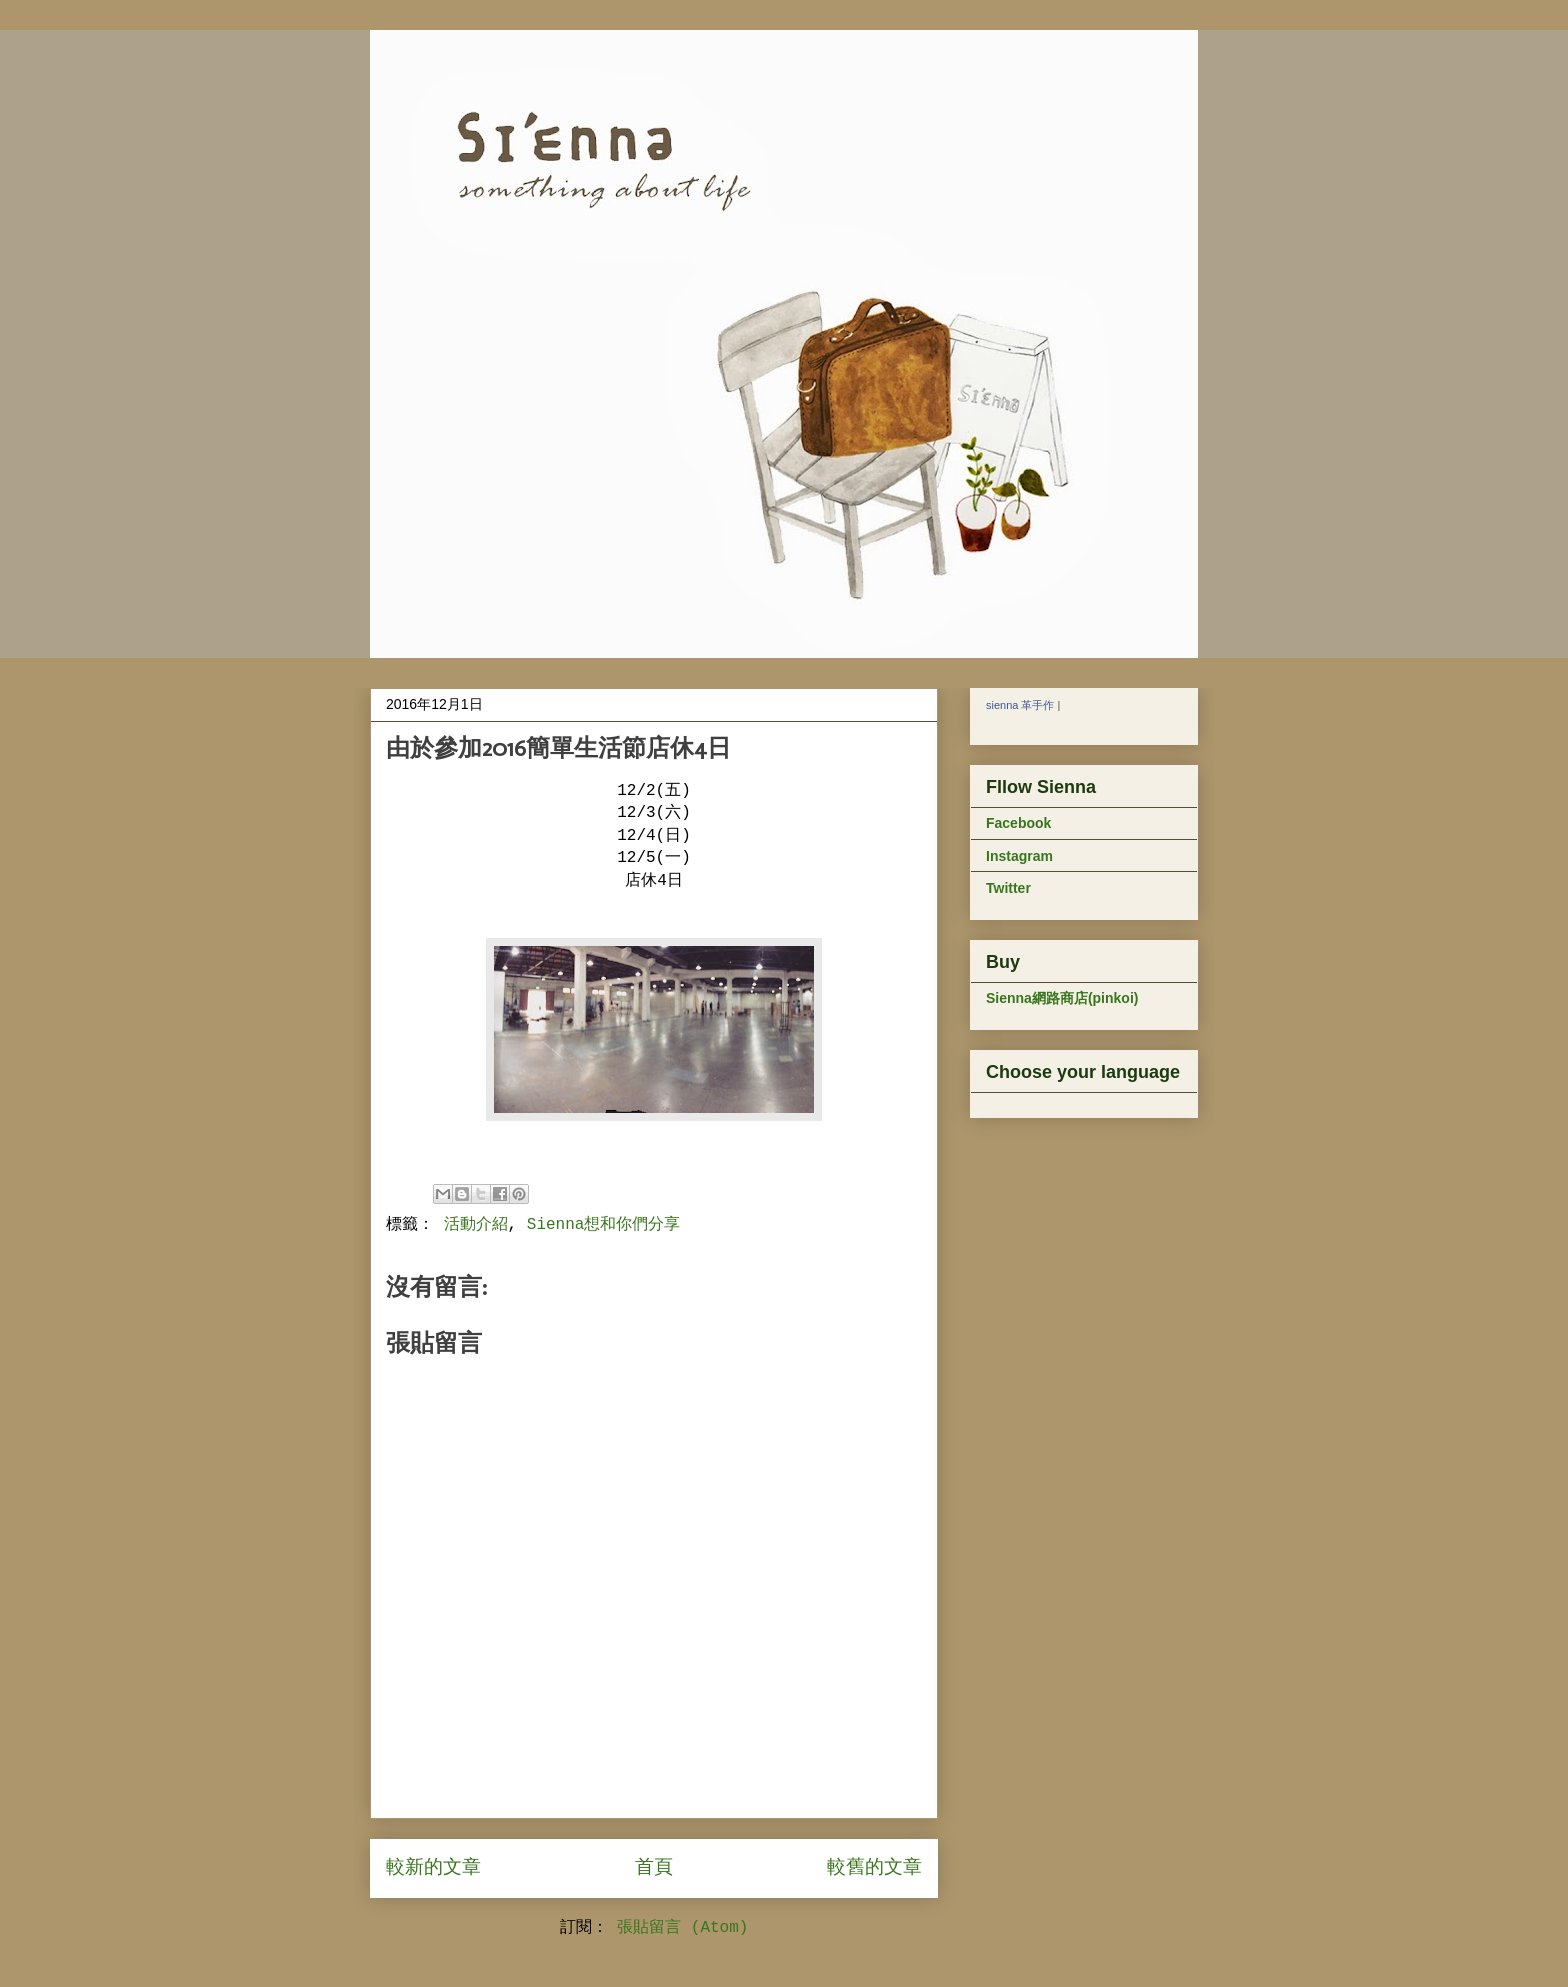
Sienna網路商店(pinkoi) (1062, 998)
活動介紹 (476, 1225)
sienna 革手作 (1020, 705)
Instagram (1019, 856)
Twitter (1008, 888)
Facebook (1018, 823)
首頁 (654, 1868)
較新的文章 (433, 1868)
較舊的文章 (874, 1868)
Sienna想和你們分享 (604, 1225)
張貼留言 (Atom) (682, 1928)
